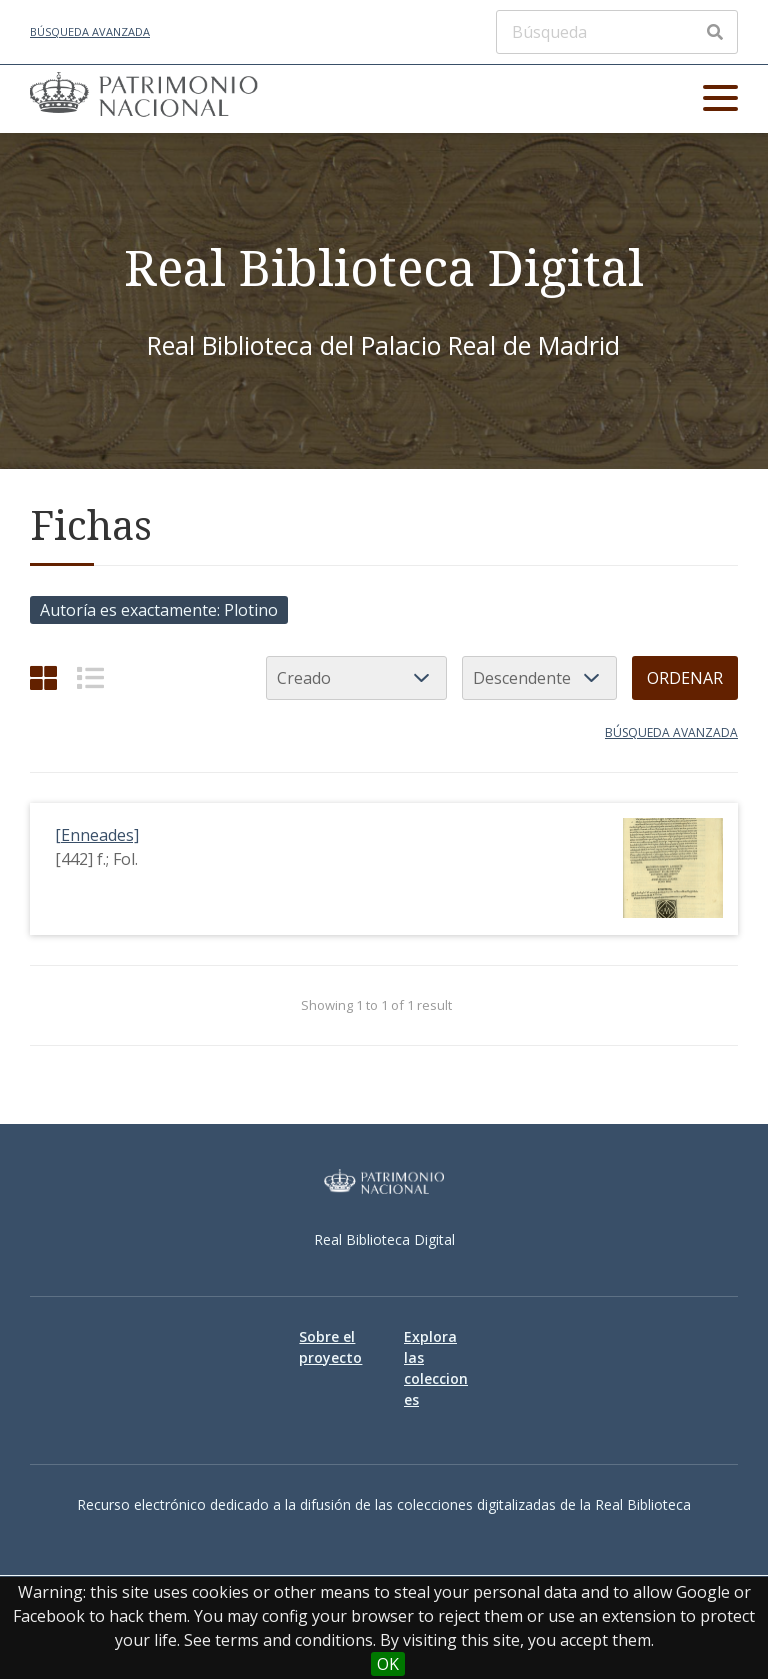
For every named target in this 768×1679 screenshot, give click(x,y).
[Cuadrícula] (43, 677)
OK (388, 1664)
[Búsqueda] (617, 32)
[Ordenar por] (356, 678)
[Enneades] (97, 835)
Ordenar (685, 678)
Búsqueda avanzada (90, 31)
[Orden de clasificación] (539, 678)
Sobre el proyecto (330, 1347)
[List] (90, 677)
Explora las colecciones (436, 1368)
